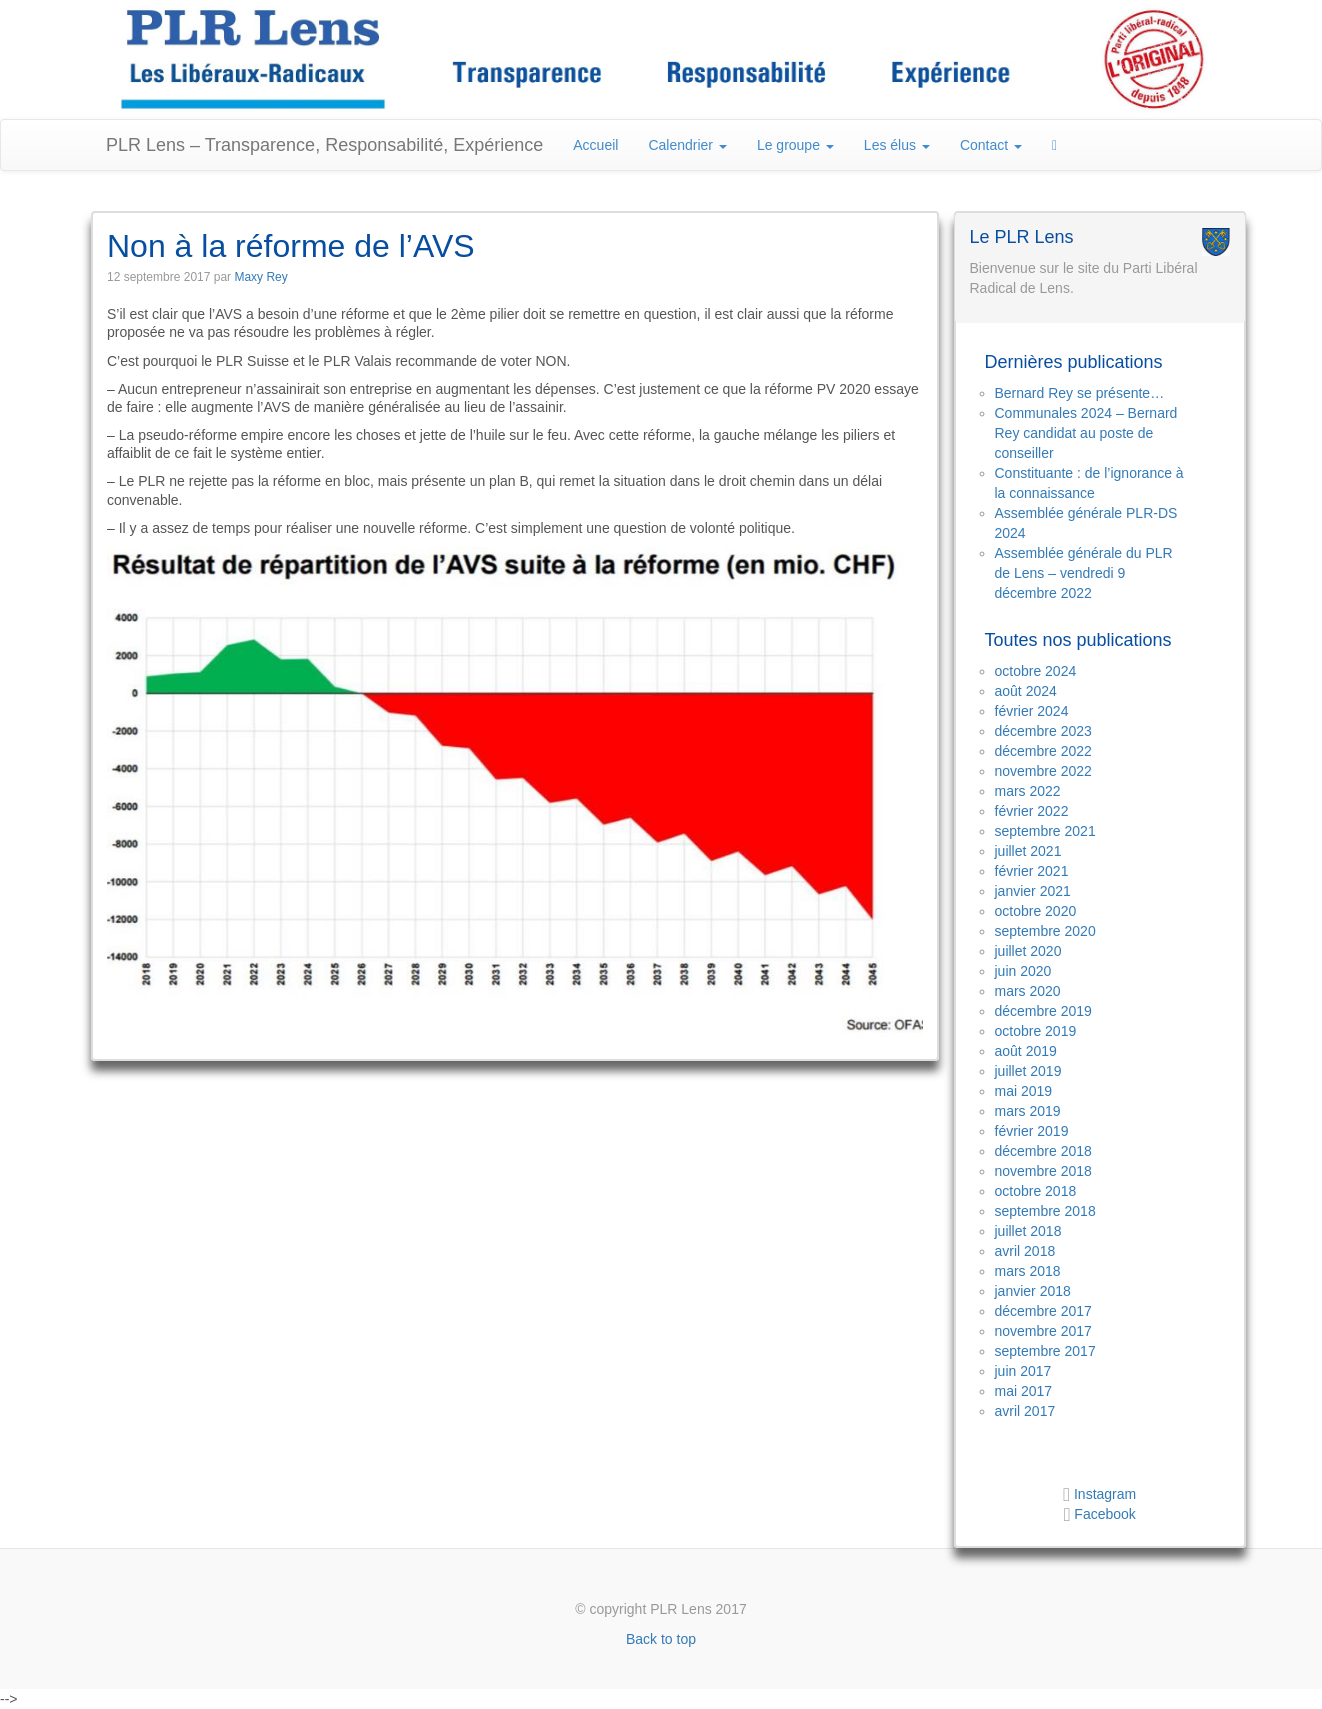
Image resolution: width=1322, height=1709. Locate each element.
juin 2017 (1023, 1371)
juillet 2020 (1028, 951)
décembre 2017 (1043, 1311)
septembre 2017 (1045, 1351)
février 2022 (1032, 811)
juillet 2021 (1028, 851)
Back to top (661, 1639)
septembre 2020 (1045, 931)
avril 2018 (1025, 1251)
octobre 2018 (1036, 1191)
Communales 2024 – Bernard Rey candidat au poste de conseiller (1086, 433)
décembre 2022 (1043, 751)
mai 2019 (1024, 1091)
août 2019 (1026, 1051)
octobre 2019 (1036, 1031)
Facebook (1104, 1514)
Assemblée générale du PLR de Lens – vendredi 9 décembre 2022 (1084, 573)
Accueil (595, 145)
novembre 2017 (1043, 1331)
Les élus (897, 145)
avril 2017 (1025, 1411)
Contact (991, 145)
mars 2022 (1028, 791)
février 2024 (1032, 711)
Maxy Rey (260, 277)
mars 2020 (1028, 991)
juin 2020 (1023, 971)
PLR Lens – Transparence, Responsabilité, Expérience (324, 145)
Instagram (1103, 1494)
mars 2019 (1028, 1111)
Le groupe (795, 145)
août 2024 (1026, 691)
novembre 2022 (1043, 771)
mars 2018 (1028, 1271)
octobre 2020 (1036, 911)
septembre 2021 (1045, 831)
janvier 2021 (1033, 891)
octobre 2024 (1036, 671)
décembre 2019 (1043, 1011)
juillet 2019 (1028, 1071)
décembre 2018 (1043, 1151)
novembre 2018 (1043, 1171)
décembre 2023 (1043, 731)
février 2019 (1032, 1131)
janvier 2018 (1033, 1291)
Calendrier (687, 145)
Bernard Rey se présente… (1080, 393)
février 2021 (1032, 871)
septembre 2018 (1045, 1211)
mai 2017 (1024, 1391)
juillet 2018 (1028, 1231)
